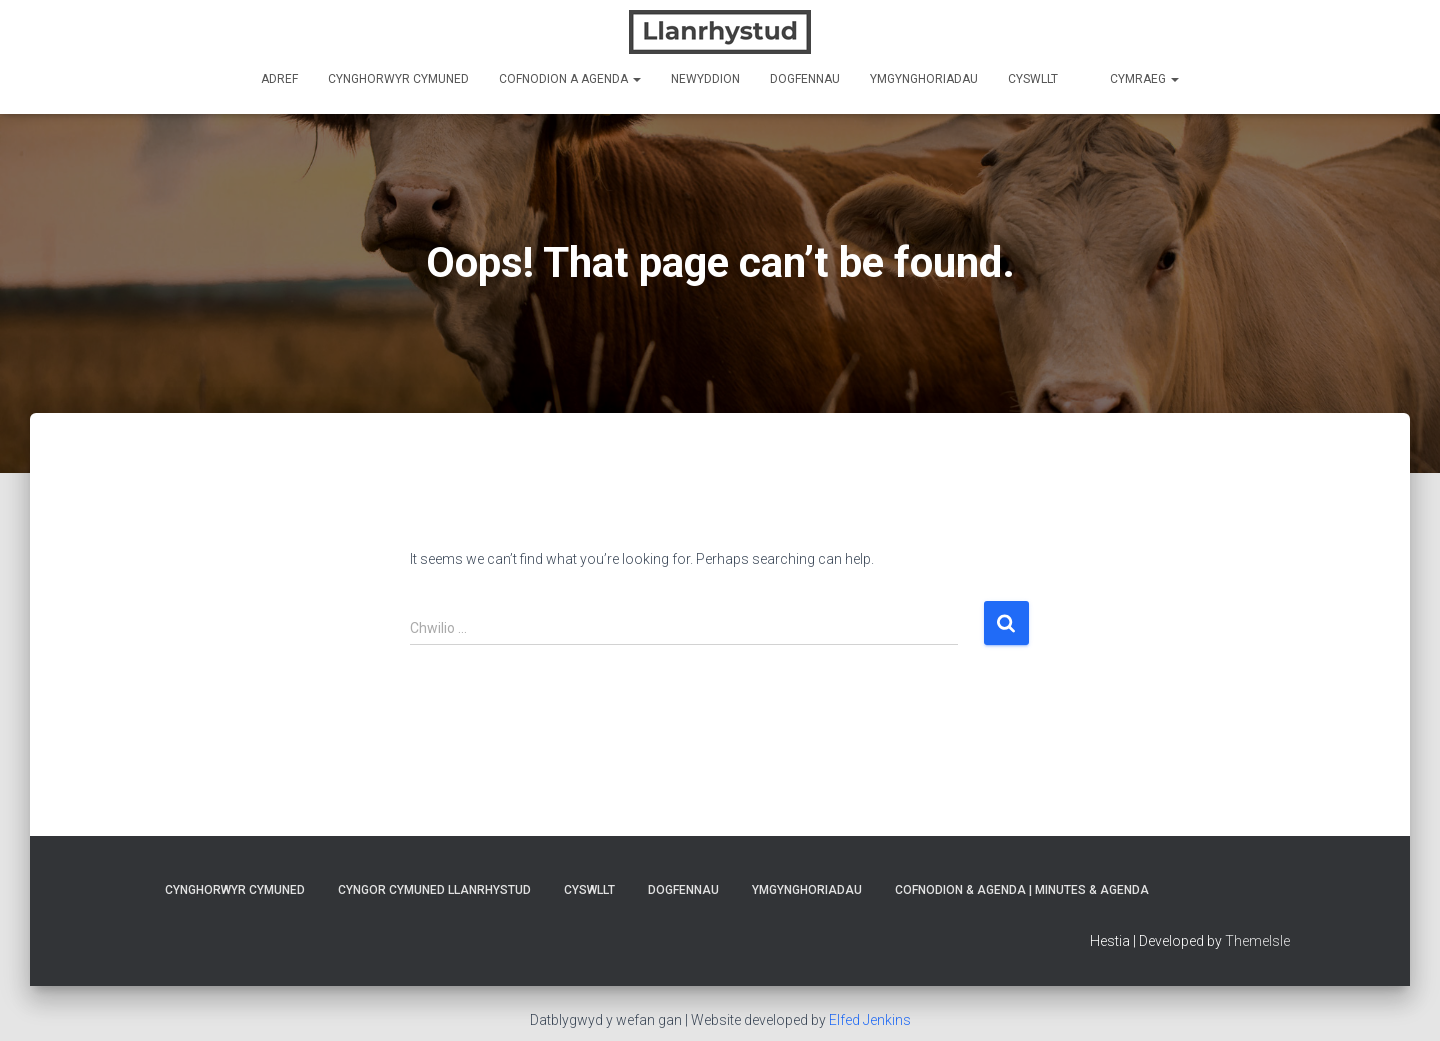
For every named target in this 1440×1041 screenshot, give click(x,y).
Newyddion (705, 79)
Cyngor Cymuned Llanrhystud (434, 890)
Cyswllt (1033, 79)
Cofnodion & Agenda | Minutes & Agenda (1022, 890)
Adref (279, 79)
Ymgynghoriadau (924, 79)
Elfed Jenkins (870, 1020)
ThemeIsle (1257, 941)
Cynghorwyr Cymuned (398, 79)
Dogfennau (805, 79)
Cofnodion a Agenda (570, 79)
